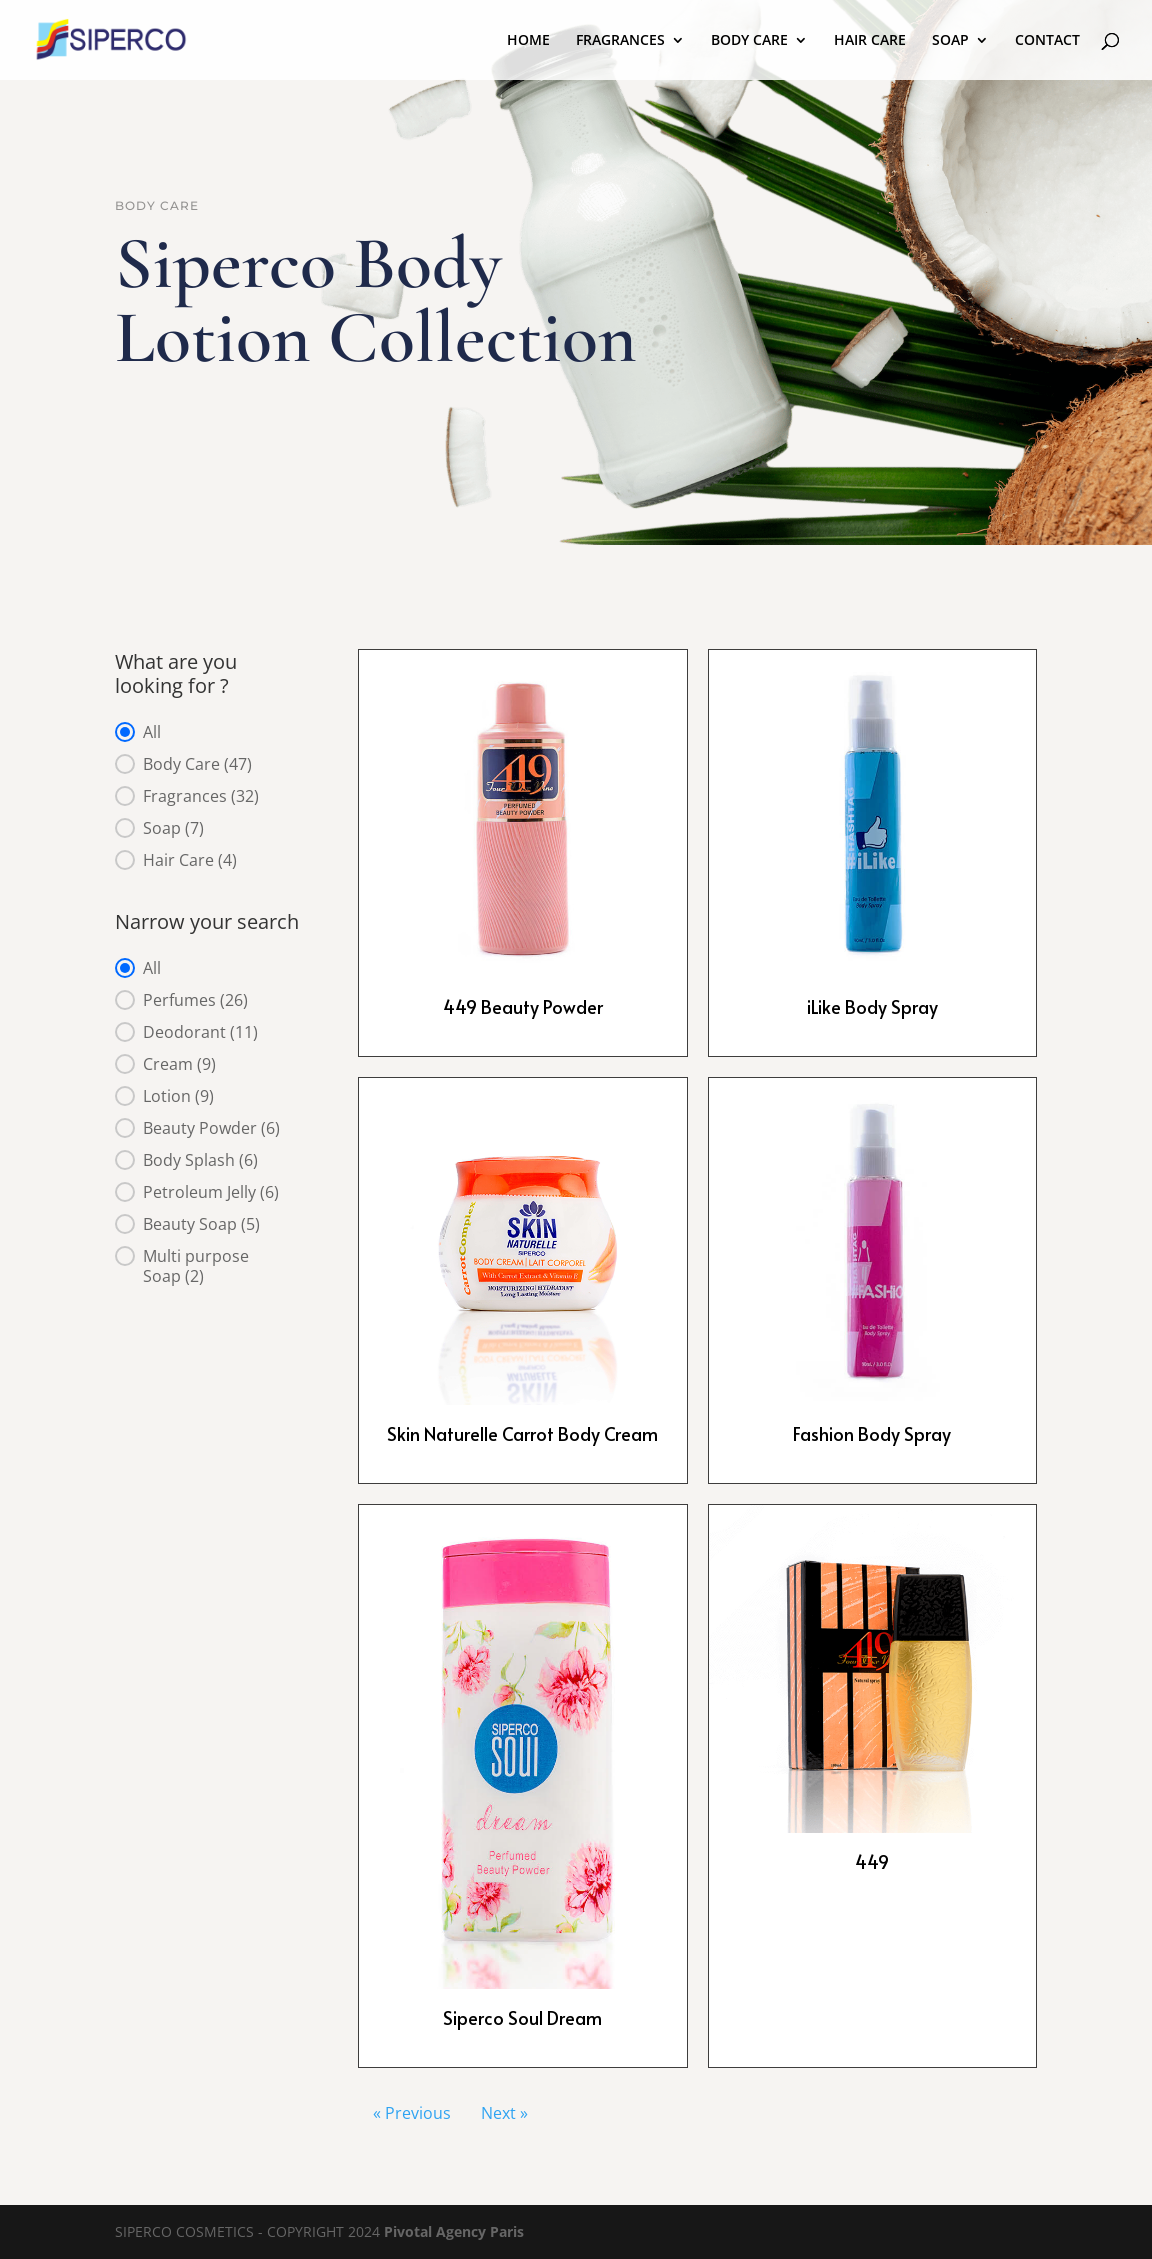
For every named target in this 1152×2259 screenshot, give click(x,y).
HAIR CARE (870, 41)
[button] (211, 732)
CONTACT (1047, 41)
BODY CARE (749, 41)
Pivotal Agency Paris (454, 2231)
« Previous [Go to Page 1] (412, 2113)
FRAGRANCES (620, 41)
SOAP (950, 41)
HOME (528, 41)
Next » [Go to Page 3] (504, 2113)
